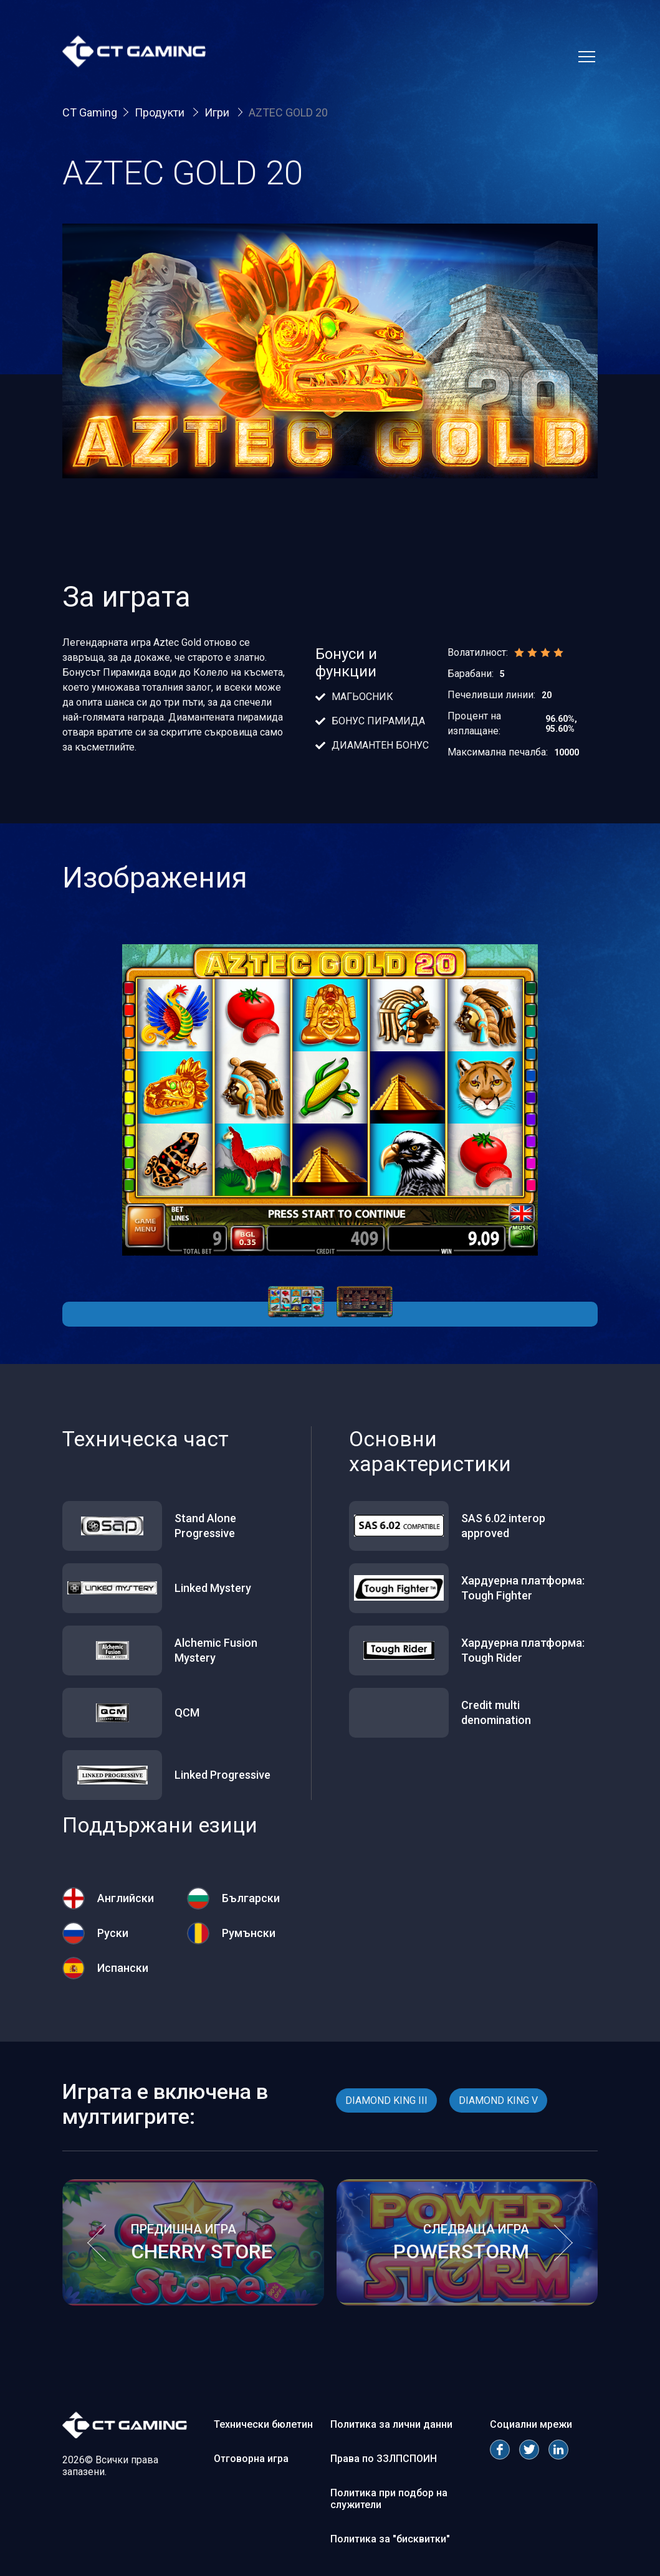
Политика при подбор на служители (388, 2499)
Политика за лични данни (391, 2424)
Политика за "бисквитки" (390, 2539)
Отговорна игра (251, 2459)
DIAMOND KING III (386, 2100)
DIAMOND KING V (498, 2100)
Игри (218, 112)
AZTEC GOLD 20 (288, 112)
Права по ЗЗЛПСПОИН (383, 2459)
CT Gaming (89, 112)
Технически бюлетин (263, 2424)
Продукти (161, 112)
